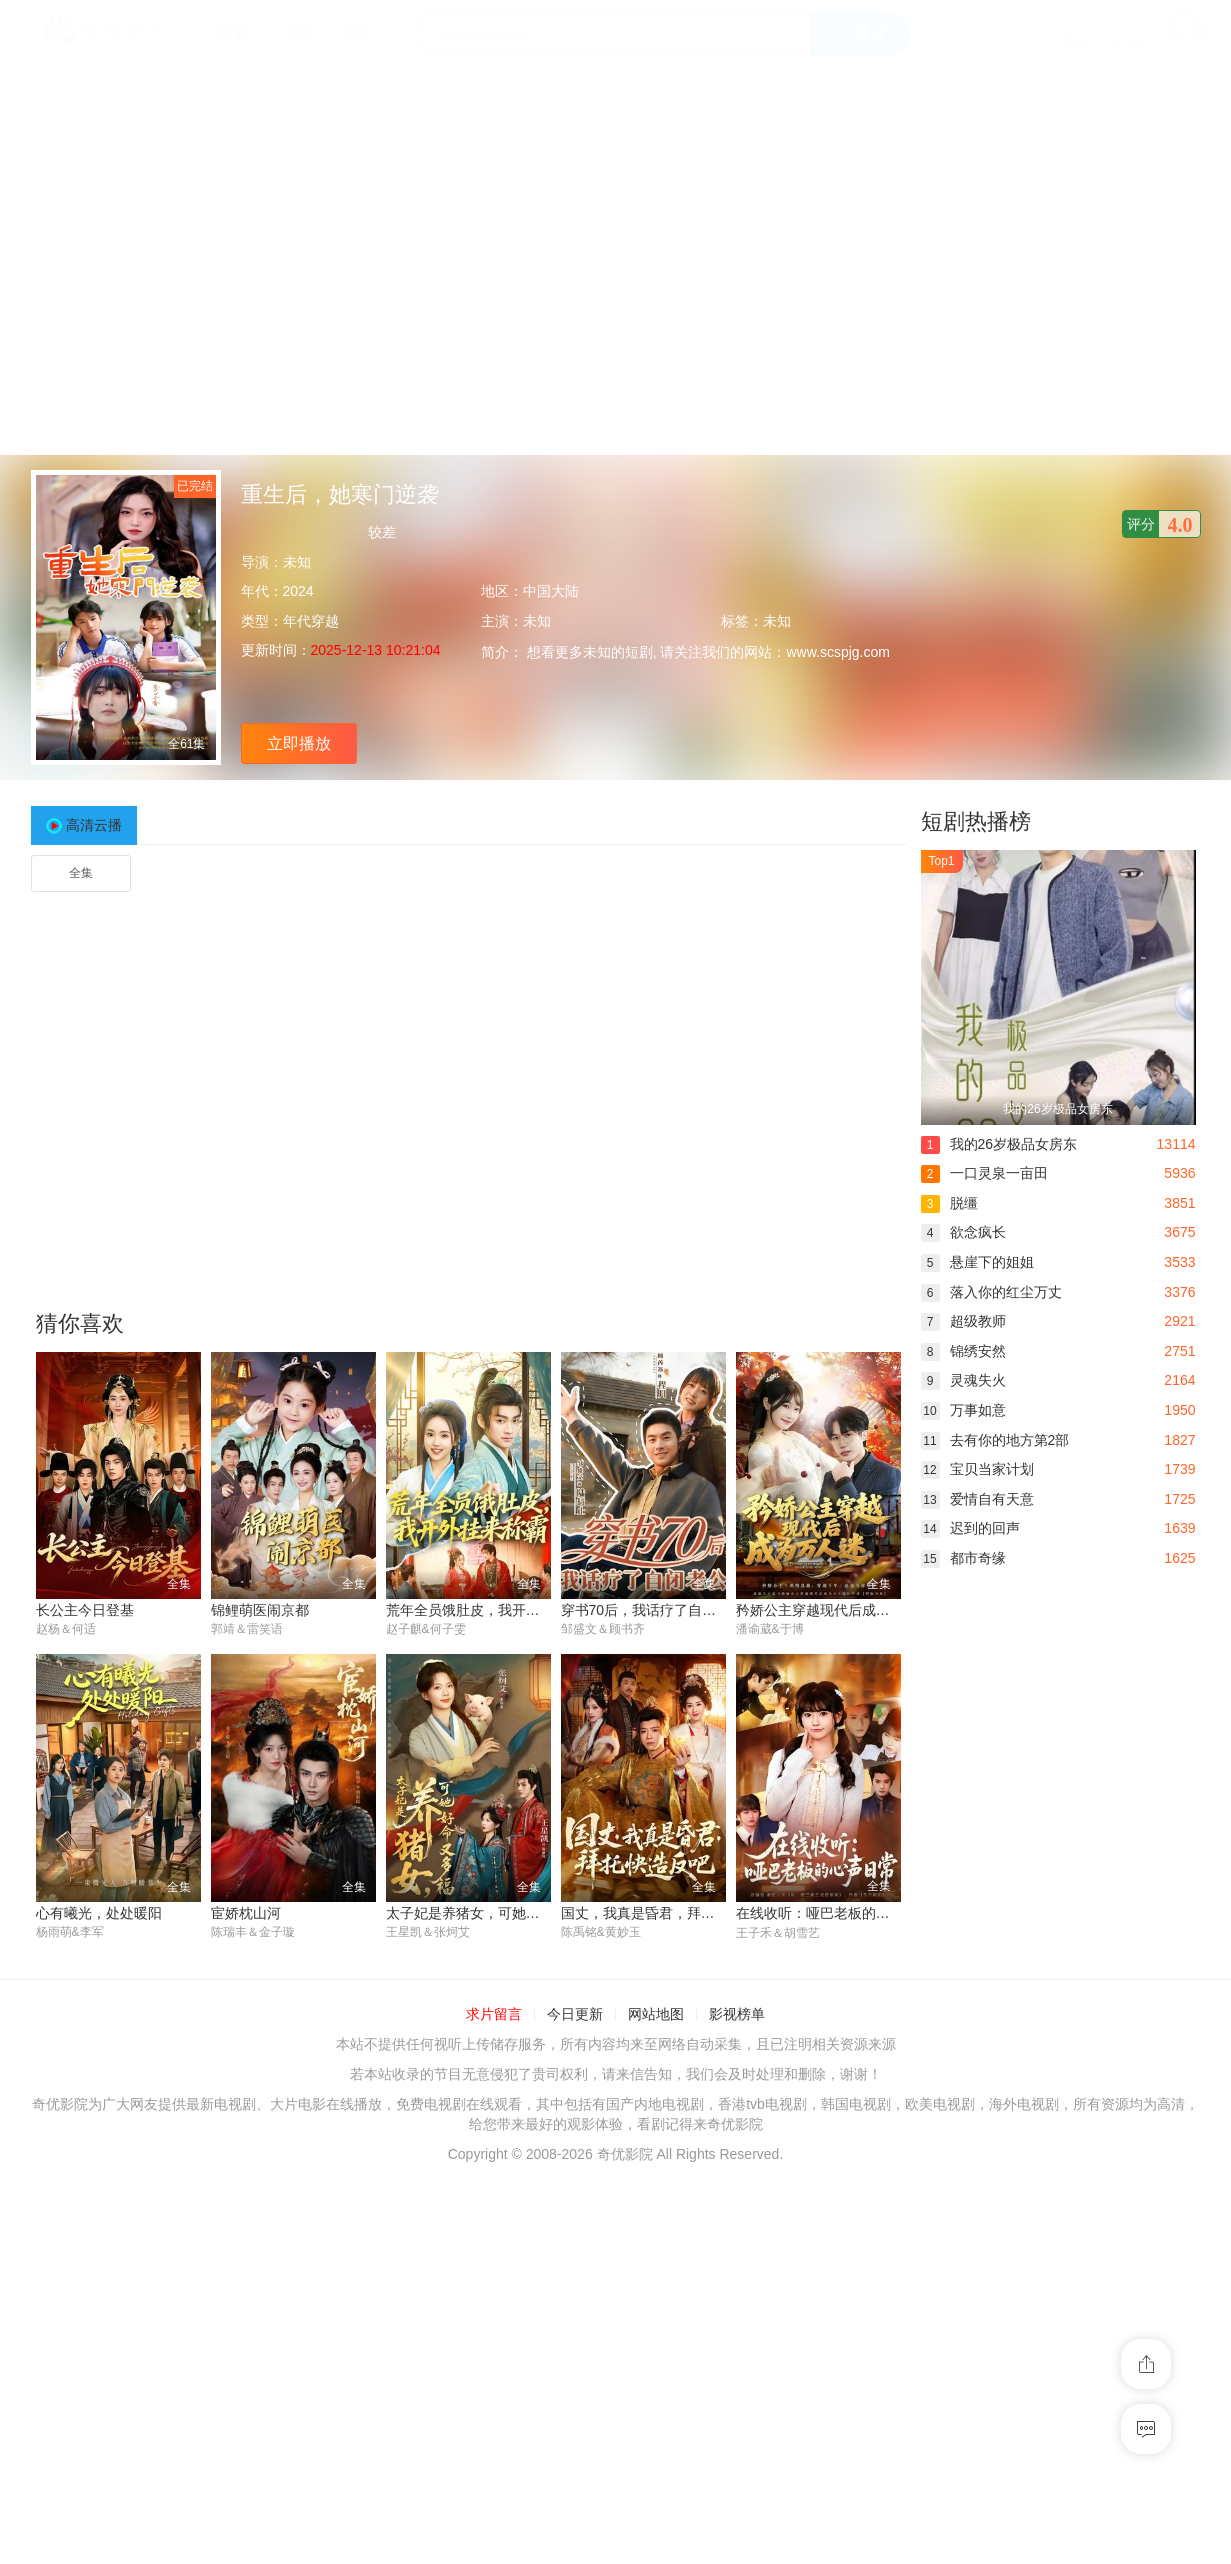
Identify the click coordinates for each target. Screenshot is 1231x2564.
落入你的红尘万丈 (991, 1292)
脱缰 (949, 1203)
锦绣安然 (963, 1351)
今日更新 (575, 2014)
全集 (81, 873)
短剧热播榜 (976, 821)
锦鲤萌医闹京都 (260, 1610)
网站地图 (656, 2014)
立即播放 (299, 743)
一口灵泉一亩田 (984, 1173)
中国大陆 (551, 591)
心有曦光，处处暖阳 (99, 1914)
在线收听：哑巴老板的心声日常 (834, 1914)
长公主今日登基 (85, 1610)
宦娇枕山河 (246, 1914)
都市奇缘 (963, 1558)
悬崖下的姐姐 (977, 1262)
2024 (298, 591)
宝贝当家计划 (977, 1469)
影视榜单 (737, 2014)
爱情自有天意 (977, 1499)
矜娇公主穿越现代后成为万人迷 (834, 1610)
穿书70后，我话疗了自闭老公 (653, 1610)
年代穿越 (311, 621)
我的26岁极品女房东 (999, 1144)
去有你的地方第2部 (995, 1440)
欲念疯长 (963, 1232)
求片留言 (494, 2014)
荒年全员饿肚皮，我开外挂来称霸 (491, 1610)
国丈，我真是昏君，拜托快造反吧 (666, 1914)
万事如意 (963, 1410)
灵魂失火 (963, 1380)
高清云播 (94, 825)
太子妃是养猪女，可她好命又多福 (491, 1914)
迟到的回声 (970, 1528)
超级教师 (963, 1321)
